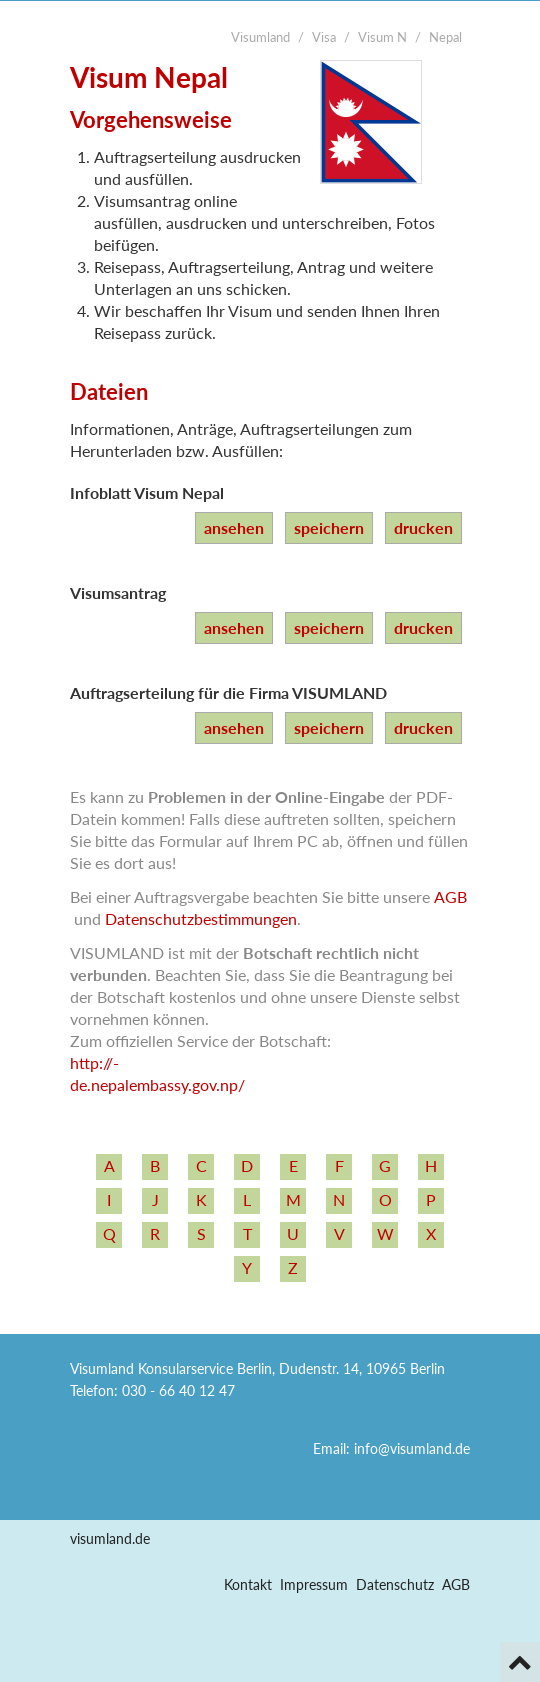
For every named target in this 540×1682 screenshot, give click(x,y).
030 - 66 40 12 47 (178, 1390)
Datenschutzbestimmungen (201, 918)
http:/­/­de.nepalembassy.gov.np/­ (157, 1073)
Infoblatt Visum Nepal (147, 492)
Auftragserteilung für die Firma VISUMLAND (228, 692)
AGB (450, 896)
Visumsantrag (118, 592)
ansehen (234, 527)
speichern (329, 527)
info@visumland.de (412, 1448)
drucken (423, 527)
